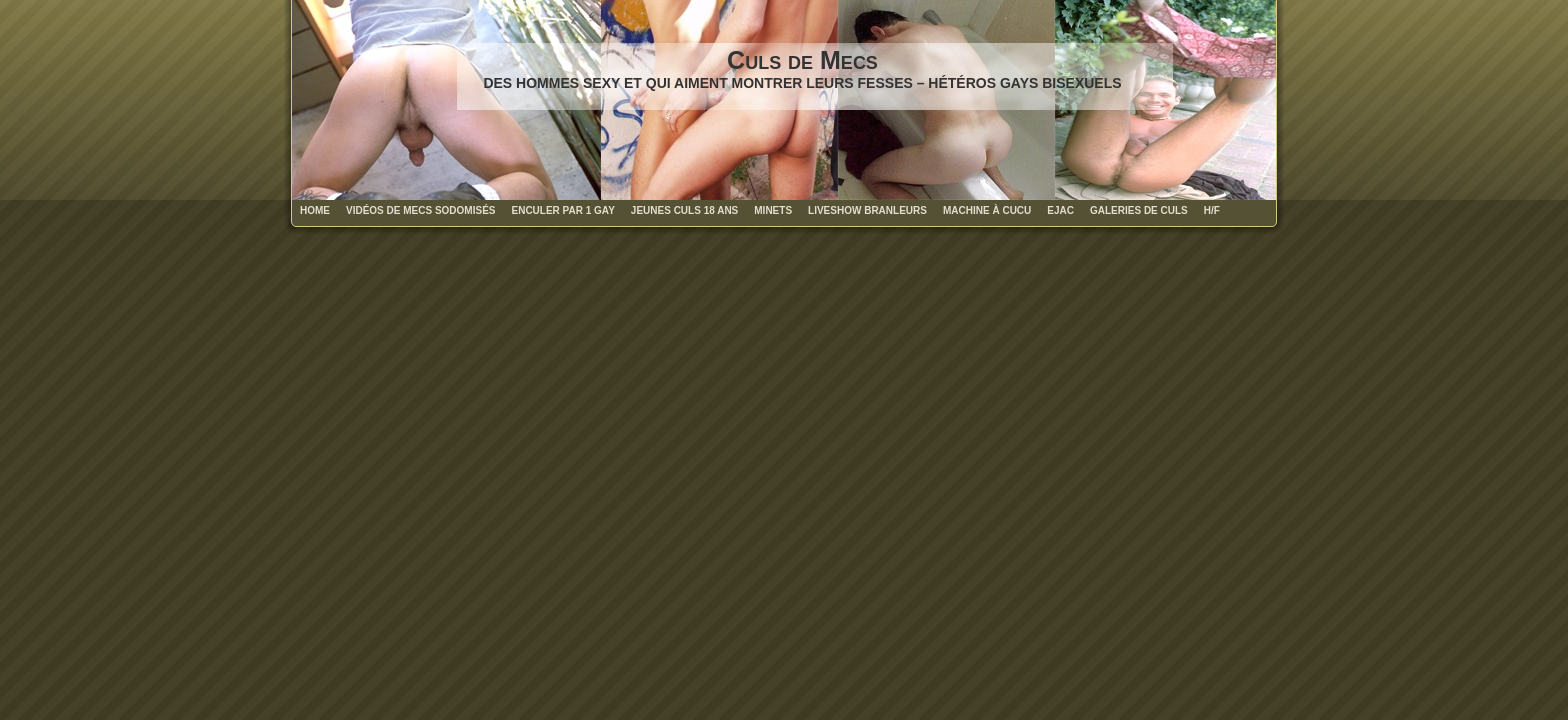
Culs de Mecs (802, 60)
